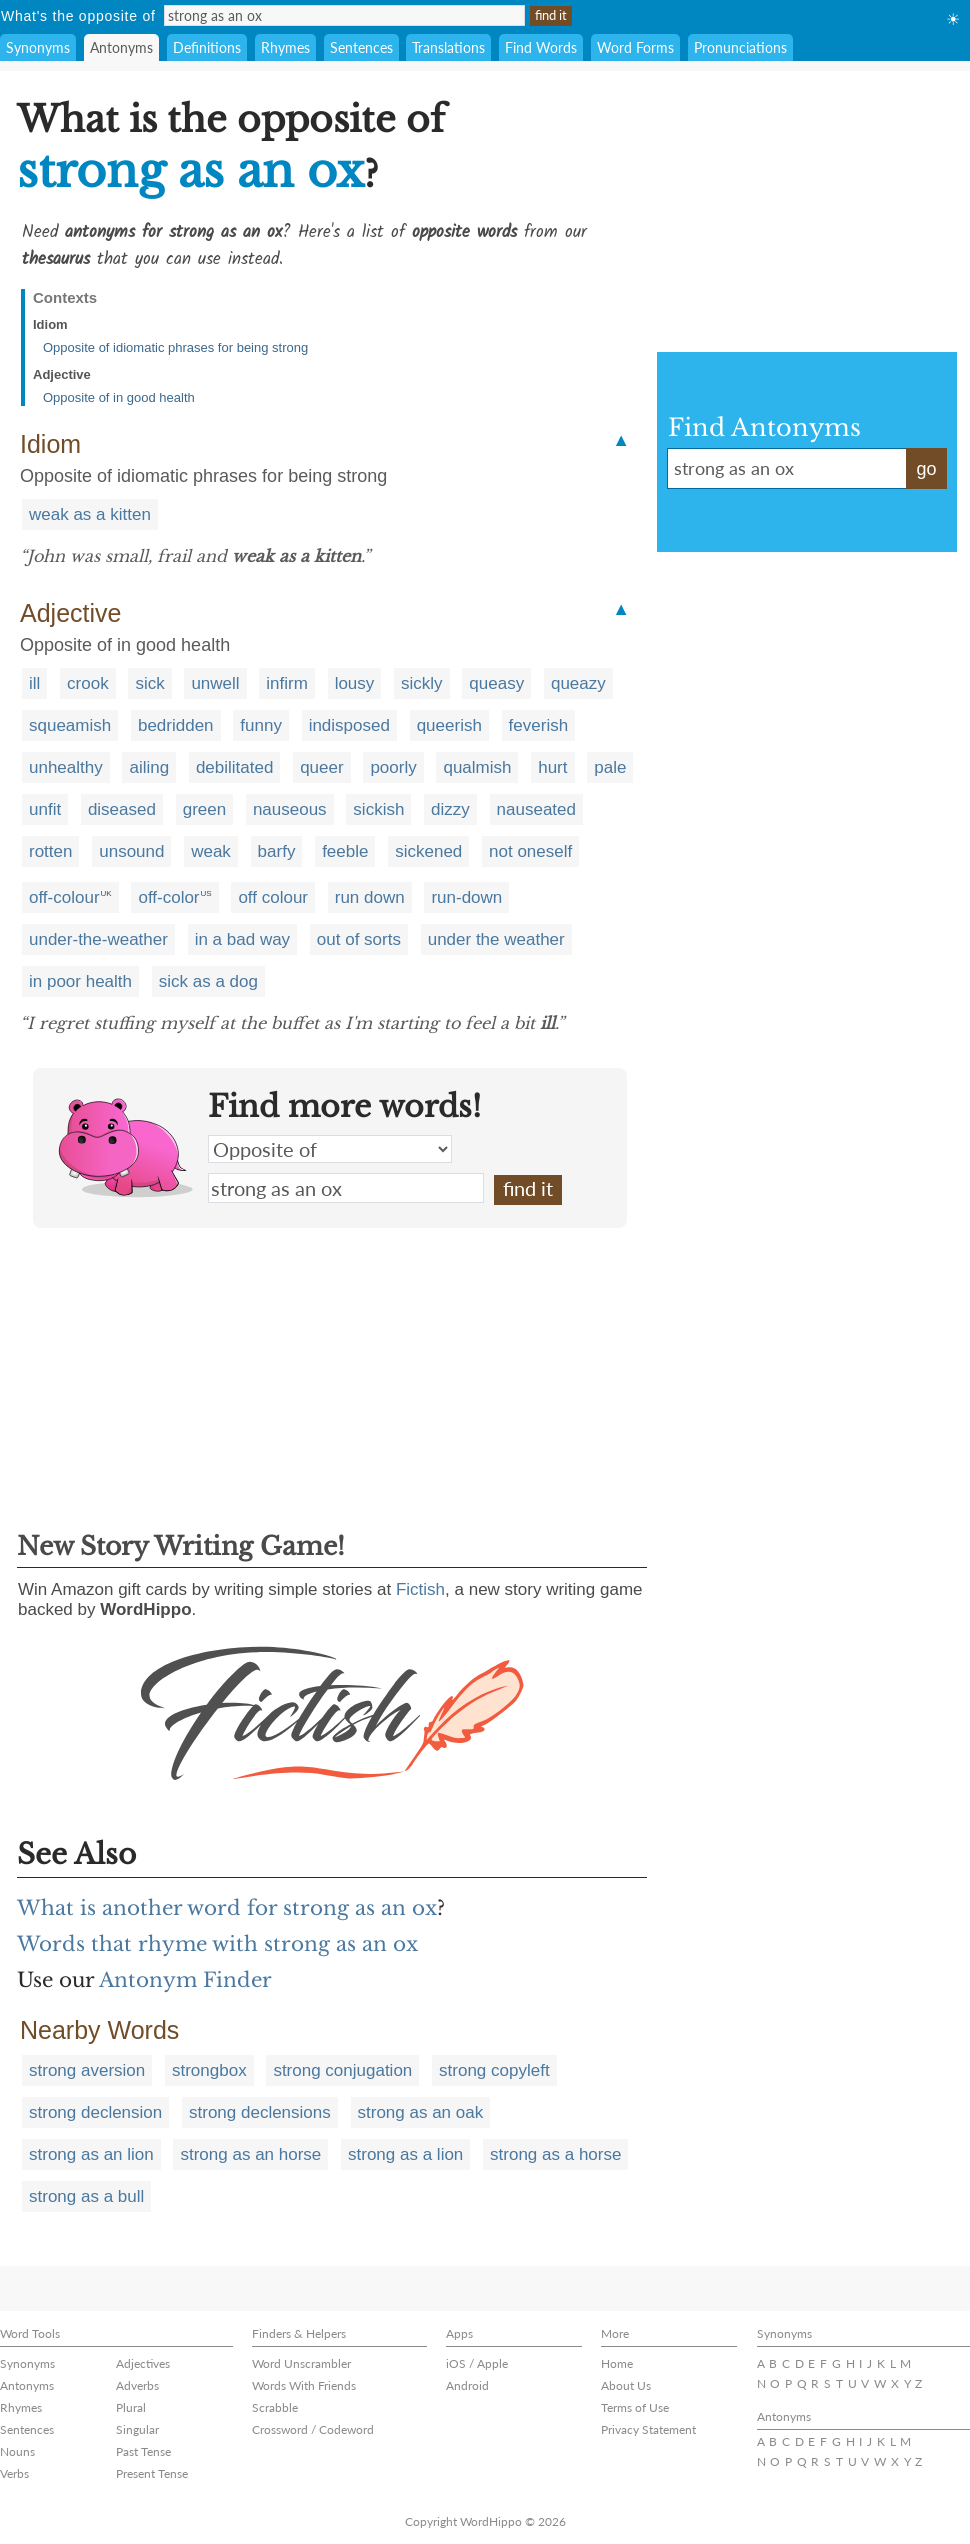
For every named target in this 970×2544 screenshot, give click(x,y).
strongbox (209, 2070)
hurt (552, 767)
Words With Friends (304, 2385)
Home (617, 2363)
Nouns (17, 2451)
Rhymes (285, 47)
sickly (422, 683)
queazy (578, 683)
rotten (50, 851)
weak (211, 851)
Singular (137, 2429)
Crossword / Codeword (313, 2429)
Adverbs (137, 2385)
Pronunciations (740, 47)
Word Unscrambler (301, 2363)
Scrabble (275, 2407)
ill (34, 683)
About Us (626, 2385)
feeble (345, 851)
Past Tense (143, 2451)
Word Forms (635, 47)
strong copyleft (494, 2070)
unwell (215, 683)
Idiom (50, 324)
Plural (131, 2407)
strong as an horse (250, 2154)
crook (88, 683)
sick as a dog (208, 981)
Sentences (361, 47)
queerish (449, 725)
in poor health (80, 981)
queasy (496, 683)
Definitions (207, 47)
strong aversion (87, 2070)
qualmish (477, 767)
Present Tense (152, 2473)
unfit (45, 809)
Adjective (62, 374)
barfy (277, 851)
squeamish (70, 725)
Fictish (420, 1589)
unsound (131, 851)
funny (261, 725)
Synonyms (38, 47)
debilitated (235, 767)
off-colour (64, 897)
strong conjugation (342, 2070)
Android (467, 2385)
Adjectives (143, 2363)
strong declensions (260, 2112)
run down (370, 897)
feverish (539, 725)
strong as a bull (86, 2196)
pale (610, 767)
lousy (355, 683)
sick (149, 683)
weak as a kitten (90, 514)
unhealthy (66, 767)
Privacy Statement (648, 2429)
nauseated (536, 809)
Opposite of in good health (119, 397)
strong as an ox (346, 1188)
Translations (448, 47)
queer (321, 767)
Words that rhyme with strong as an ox (217, 1944)
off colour (273, 897)
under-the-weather (98, 939)
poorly (393, 767)
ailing (149, 767)
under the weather (496, 939)
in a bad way (242, 939)
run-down (466, 897)
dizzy (450, 809)
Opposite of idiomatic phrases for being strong (175, 347)
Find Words (541, 47)
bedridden (176, 725)
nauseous (290, 809)
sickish (378, 809)
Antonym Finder (185, 1980)
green (204, 809)
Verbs (14, 2473)
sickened (428, 851)
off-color (168, 897)
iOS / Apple (477, 2363)
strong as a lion (405, 2154)
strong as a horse (555, 2154)
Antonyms (121, 47)
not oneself (530, 851)
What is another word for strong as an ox (227, 1908)
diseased (122, 809)
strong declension (95, 2112)
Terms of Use (635, 2407)
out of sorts (359, 939)
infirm (287, 683)
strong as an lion (91, 2154)
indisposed (349, 725)
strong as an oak (421, 2112)
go (926, 469)
